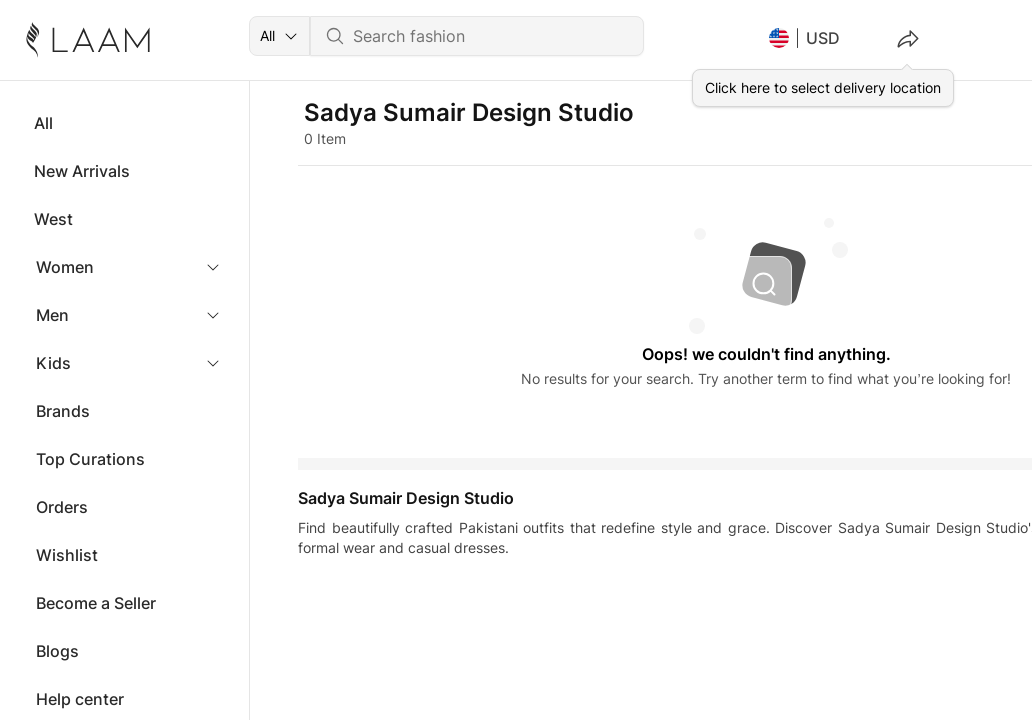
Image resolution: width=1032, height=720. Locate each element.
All (43, 123)
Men (52, 315)
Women (65, 267)
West (53, 219)
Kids (53, 363)
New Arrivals (82, 171)
